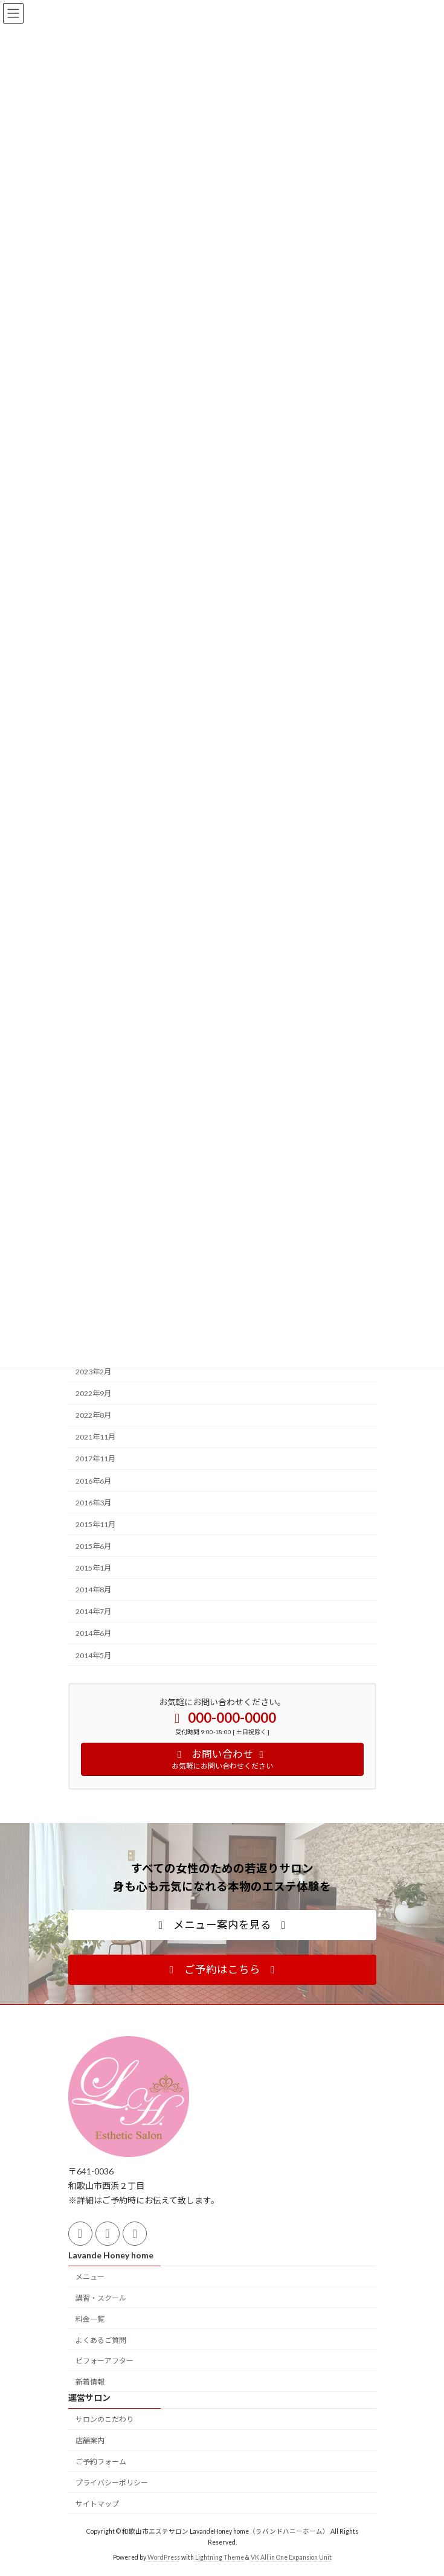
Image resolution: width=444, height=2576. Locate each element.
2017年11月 (95, 1458)
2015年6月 (93, 1545)
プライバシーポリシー (112, 2482)
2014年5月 (93, 1654)
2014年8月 (93, 1589)
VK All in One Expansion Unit (291, 2557)
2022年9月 (93, 1393)
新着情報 (90, 2381)
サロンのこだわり (105, 2419)
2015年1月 (93, 1567)
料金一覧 (90, 2319)
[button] (222, 1925)
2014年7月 (93, 1611)
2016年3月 (93, 1502)
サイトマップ (97, 2503)
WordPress (163, 2557)
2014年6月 (93, 1633)
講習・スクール (101, 2297)
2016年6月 (93, 1480)
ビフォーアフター (105, 2361)
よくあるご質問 (101, 2340)
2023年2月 (93, 1371)
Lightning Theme (219, 2557)
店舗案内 (90, 2441)
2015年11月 (95, 1523)
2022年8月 (93, 1415)
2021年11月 (95, 1436)
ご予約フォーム (101, 2461)
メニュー (90, 2277)
